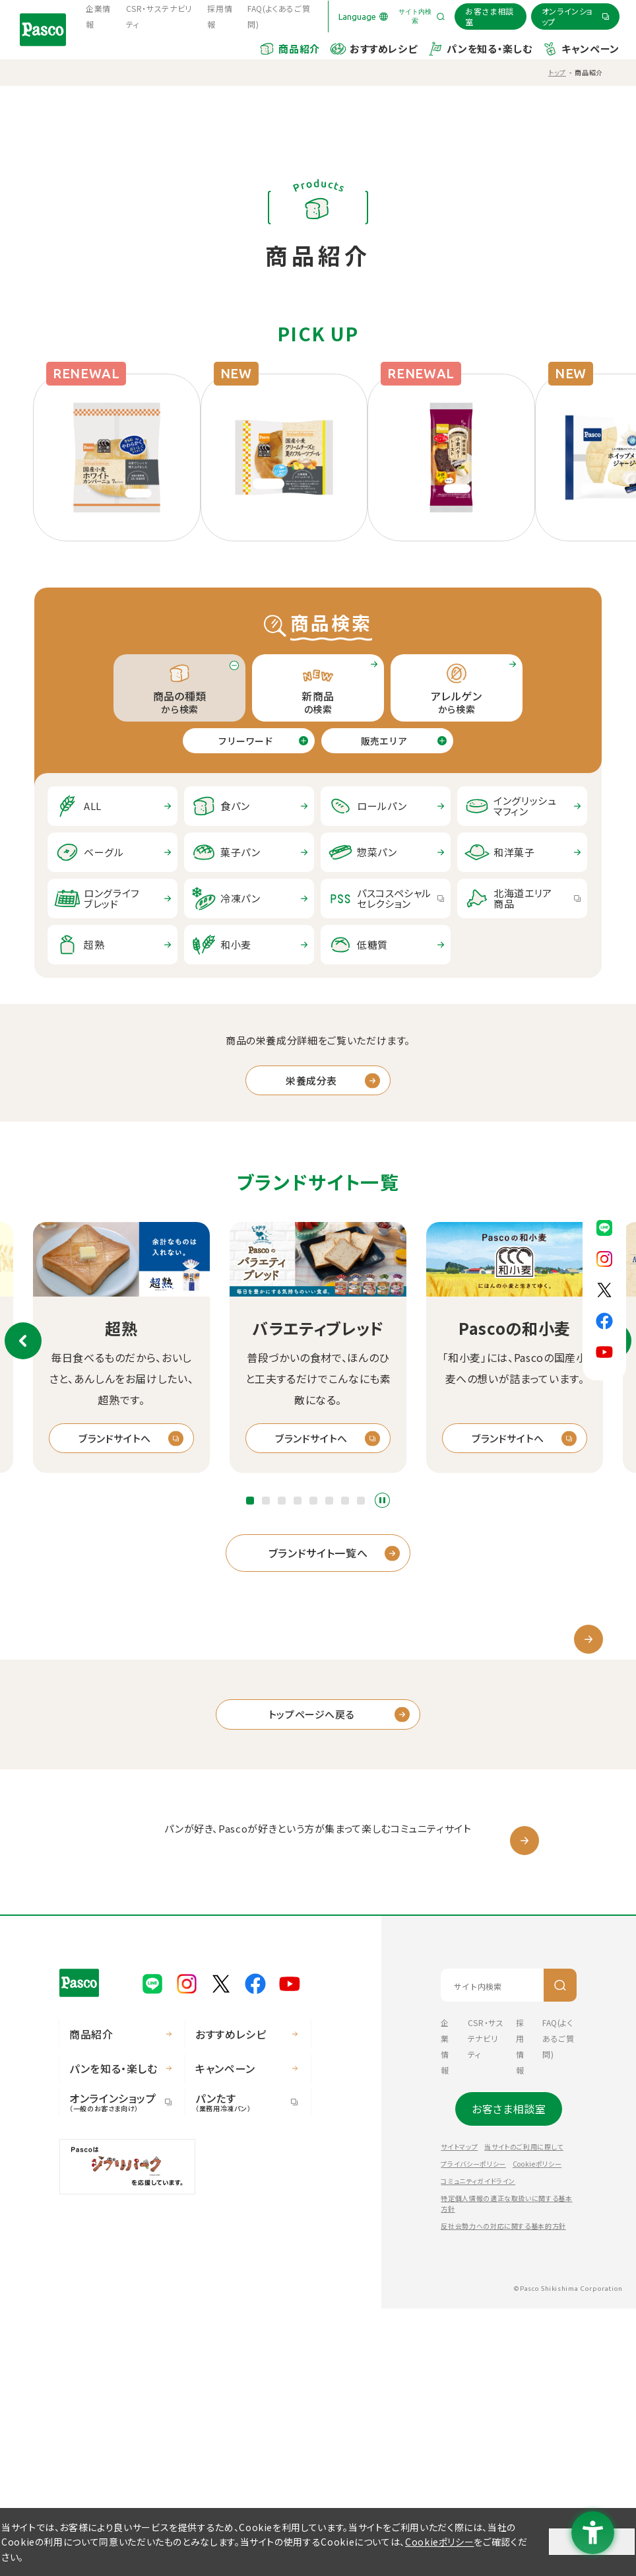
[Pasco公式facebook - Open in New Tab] (604, 1319)
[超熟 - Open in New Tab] (121, 1258)
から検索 (456, 688)
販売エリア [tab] (384, 740)
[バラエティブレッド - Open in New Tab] (318, 1258)
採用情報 (219, 16)
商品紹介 (299, 48)
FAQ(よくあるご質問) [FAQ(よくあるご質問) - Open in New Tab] (278, 16)
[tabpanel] (318, 875)
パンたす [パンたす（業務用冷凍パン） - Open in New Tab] (241, 2369)
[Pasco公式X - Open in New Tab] (604, 1288)
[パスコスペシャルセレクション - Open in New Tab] (386, 898)
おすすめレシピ (383, 48)
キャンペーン (590, 48)
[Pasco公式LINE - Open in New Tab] (604, 1226)
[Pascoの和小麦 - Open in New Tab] (514, 1258)
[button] (250, 1501)
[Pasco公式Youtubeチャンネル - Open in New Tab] (604, 1350)
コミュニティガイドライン (478, 2448)
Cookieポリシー (537, 2431)
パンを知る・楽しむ (489, 48)
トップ (557, 72)
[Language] (363, 16)
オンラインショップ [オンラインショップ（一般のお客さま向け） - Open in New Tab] (115, 2369)
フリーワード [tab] (245, 740)
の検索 (318, 688)
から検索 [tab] (179, 688)
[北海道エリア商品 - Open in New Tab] (522, 898)
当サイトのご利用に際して (523, 2414)
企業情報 (98, 16)
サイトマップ (459, 2414)
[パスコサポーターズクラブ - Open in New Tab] (318, 2059)
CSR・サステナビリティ (159, 16)
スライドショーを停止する (382, 1500)
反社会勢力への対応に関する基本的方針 (503, 2493)
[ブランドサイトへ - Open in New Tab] (121, 1438)
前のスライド (23, 1340)
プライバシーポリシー (473, 2431)
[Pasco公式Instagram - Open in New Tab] (604, 1257)
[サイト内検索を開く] (421, 16)
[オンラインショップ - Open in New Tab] (575, 16)
